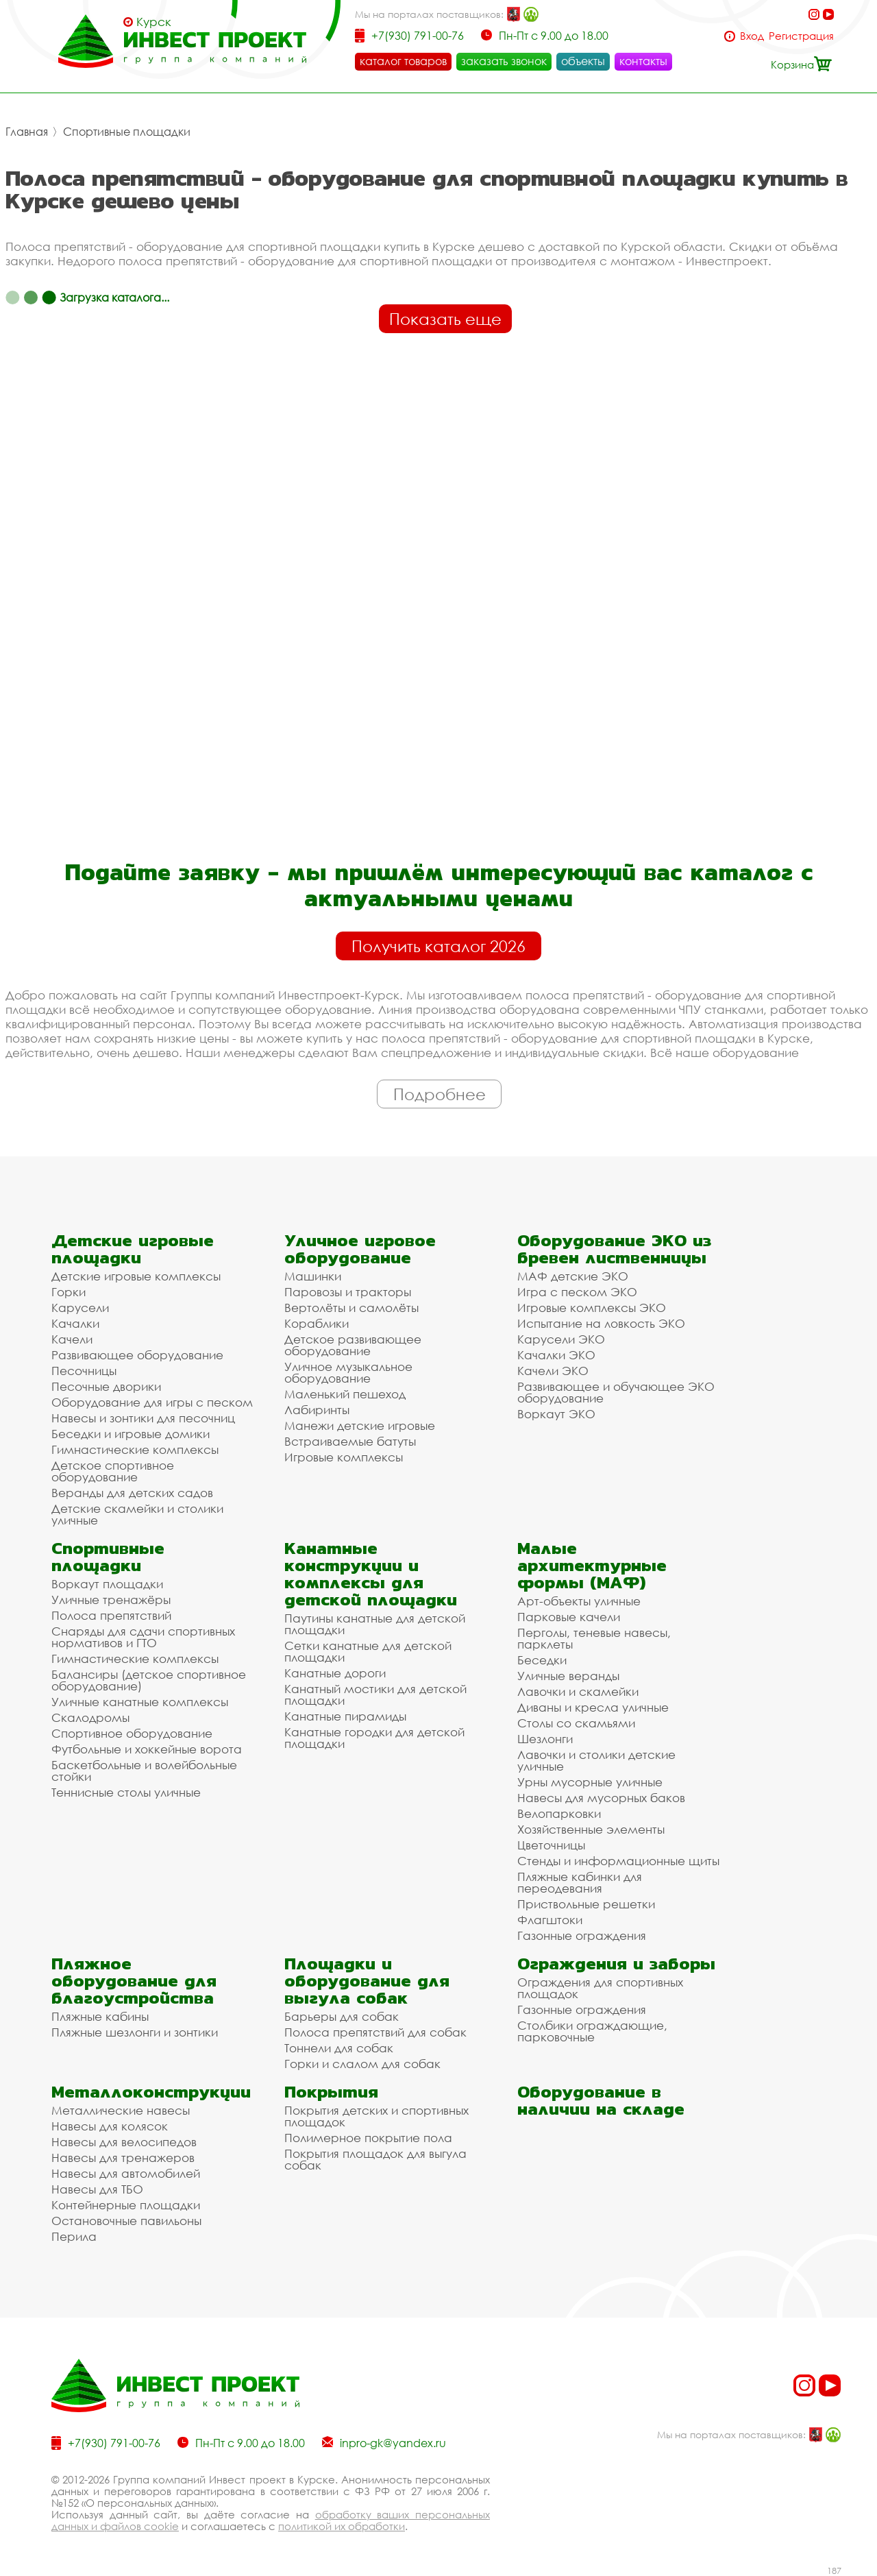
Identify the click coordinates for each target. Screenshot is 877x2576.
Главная (26, 131)
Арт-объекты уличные (579, 1601)
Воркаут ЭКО (556, 1414)
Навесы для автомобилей (125, 2173)
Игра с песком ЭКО (577, 1292)
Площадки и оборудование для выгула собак (366, 1980)
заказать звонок (504, 61)
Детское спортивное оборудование (112, 1471)
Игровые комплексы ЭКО (591, 1307)
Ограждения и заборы (616, 1963)
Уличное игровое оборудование (360, 1249)
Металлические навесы (120, 2110)
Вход (752, 36)
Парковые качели (568, 1617)
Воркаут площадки (107, 1584)
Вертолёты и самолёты (351, 1307)
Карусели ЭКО (561, 1339)
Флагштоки (549, 1919)
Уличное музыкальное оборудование (348, 1372)
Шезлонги (545, 1739)
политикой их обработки (341, 2526)
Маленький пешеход (345, 1394)
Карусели (80, 1307)
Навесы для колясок (109, 2126)
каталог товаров (403, 61)
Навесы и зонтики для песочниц (143, 1418)
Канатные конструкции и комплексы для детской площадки (370, 1574)
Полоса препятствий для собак (375, 2032)
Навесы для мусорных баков (601, 1797)
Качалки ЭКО (556, 1355)
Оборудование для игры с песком (152, 1402)
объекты (583, 61)
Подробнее (439, 1094)
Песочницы (83, 1370)
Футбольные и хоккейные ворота (146, 1749)
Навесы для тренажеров (123, 2157)
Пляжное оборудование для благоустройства (134, 1980)
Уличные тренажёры (111, 1599)
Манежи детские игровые (359, 1425)
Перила (74, 2236)
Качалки (75, 1323)
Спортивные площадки (126, 131)
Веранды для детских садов (132, 1492)
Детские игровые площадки (132, 1249)
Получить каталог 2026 (438, 946)
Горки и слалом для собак (362, 2063)
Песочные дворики (106, 1386)
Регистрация (801, 36)
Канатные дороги (335, 1673)
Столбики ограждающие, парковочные (592, 2031)
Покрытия (331, 2091)
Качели (71, 1339)
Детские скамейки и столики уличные (137, 1514)
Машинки (312, 1276)
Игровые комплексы (343, 1457)
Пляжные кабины (100, 2016)
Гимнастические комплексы (135, 1449)
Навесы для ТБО (97, 2189)
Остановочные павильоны (126, 2220)
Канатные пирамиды (345, 1716)
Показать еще (445, 318)
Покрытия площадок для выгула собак (375, 2159)
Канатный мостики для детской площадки (375, 1694)
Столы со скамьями (576, 1723)
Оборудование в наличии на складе (600, 2100)
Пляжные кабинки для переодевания (579, 1882)
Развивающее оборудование (137, 1355)
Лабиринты (316, 1409)
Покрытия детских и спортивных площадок (376, 2116)
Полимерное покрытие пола (368, 2137)
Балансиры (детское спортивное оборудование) (148, 1680)
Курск (153, 22)
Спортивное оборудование (131, 1733)
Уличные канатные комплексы (139, 1702)
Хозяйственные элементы (591, 1829)
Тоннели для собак (338, 2048)
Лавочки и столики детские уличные (596, 1760)
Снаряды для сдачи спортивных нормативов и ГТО (143, 1637)
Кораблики (316, 1323)
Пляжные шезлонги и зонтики (134, 2032)
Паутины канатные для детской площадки (374, 1624)
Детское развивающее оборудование (352, 1345)
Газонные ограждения (581, 1935)
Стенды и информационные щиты (618, 1861)
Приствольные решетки (586, 1904)
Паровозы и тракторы (347, 1292)
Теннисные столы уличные (126, 1792)
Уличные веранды (568, 1675)
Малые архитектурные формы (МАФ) (592, 1565)
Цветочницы (551, 1845)
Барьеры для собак (341, 2016)
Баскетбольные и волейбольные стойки (144, 1770)
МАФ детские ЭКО (572, 1276)
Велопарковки (559, 1813)
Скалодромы (90, 1717)
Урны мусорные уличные (590, 1782)
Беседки (542, 1660)
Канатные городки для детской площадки (374, 1737)
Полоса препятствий (111, 1615)
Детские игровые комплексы (136, 1276)
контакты (643, 61)
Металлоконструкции (151, 2091)
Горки (68, 1292)
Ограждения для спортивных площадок (600, 1988)
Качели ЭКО (553, 1370)
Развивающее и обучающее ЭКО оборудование (616, 1392)
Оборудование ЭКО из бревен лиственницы (614, 1249)
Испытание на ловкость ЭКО (601, 1323)
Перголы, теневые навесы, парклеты (594, 1638)
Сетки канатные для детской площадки (368, 1651)
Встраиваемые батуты (350, 1441)
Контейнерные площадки (125, 2205)
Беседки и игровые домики (130, 1433)
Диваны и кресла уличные (593, 1707)
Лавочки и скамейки (578, 1691)
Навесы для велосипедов (124, 2142)
